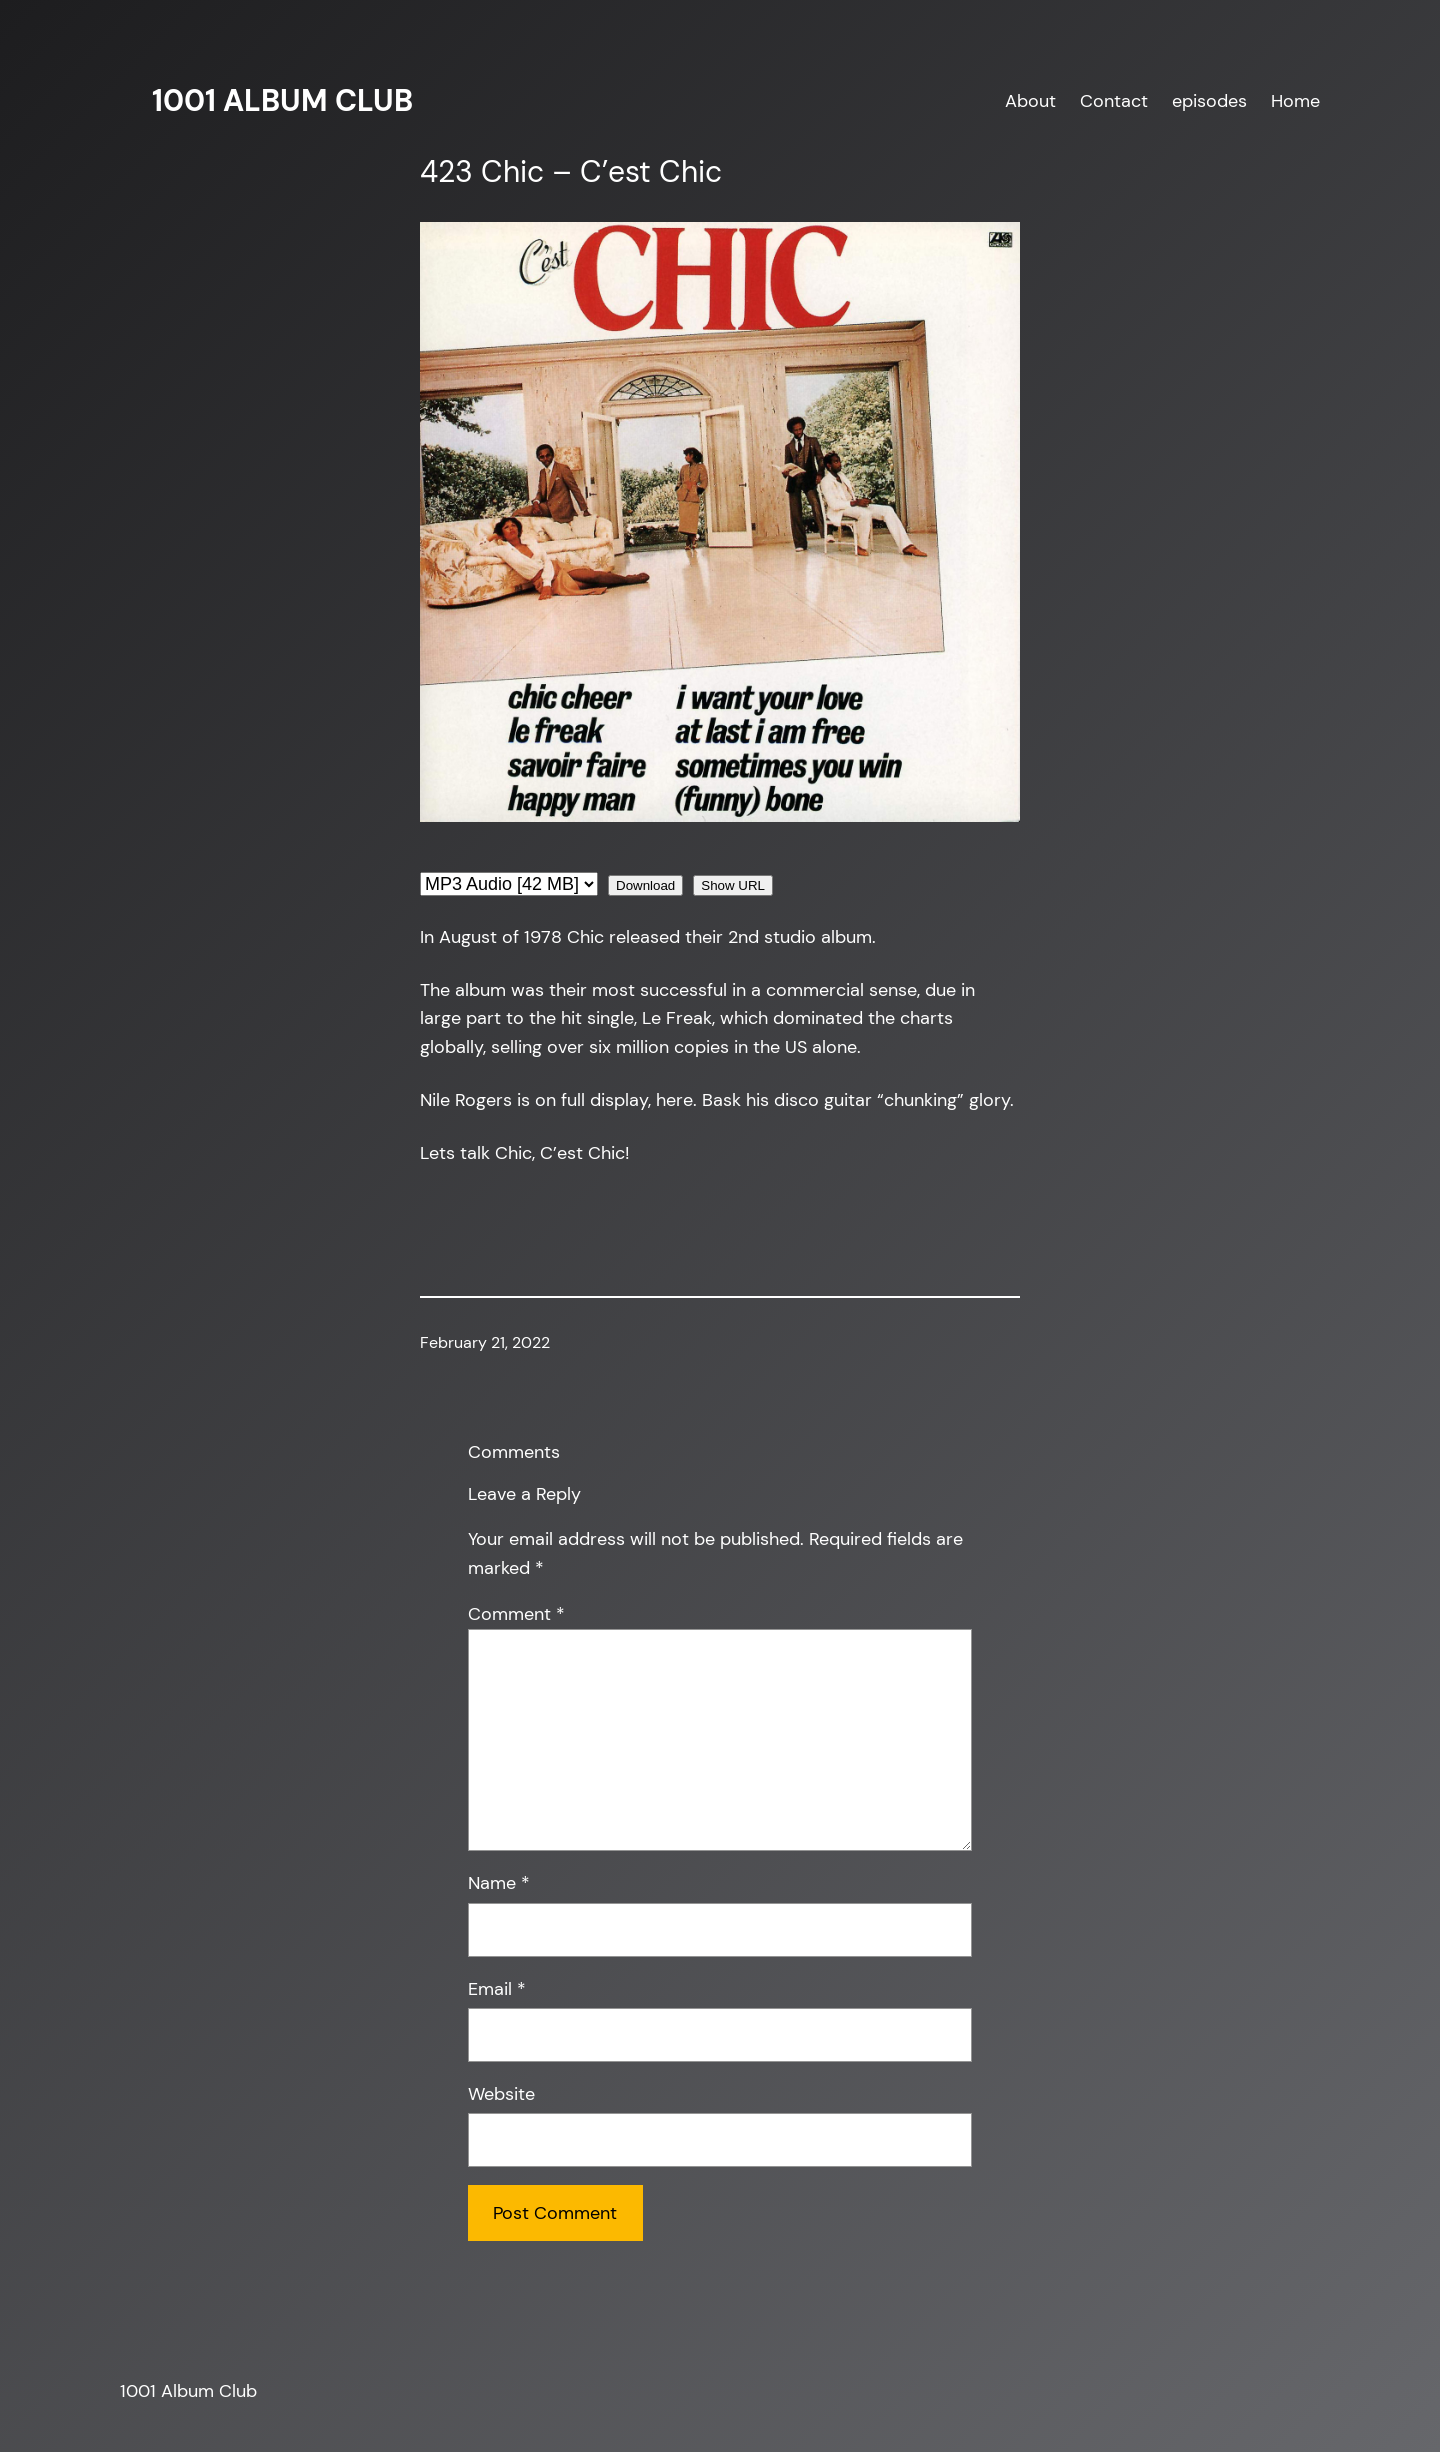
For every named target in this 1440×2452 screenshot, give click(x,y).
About (1030, 101)
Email (497, 1989)
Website (501, 2094)
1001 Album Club (282, 100)
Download (645, 885)
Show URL (733, 885)
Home (1295, 101)
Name (499, 1883)
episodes (1209, 101)
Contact (1114, 101)
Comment (516, 1614)
